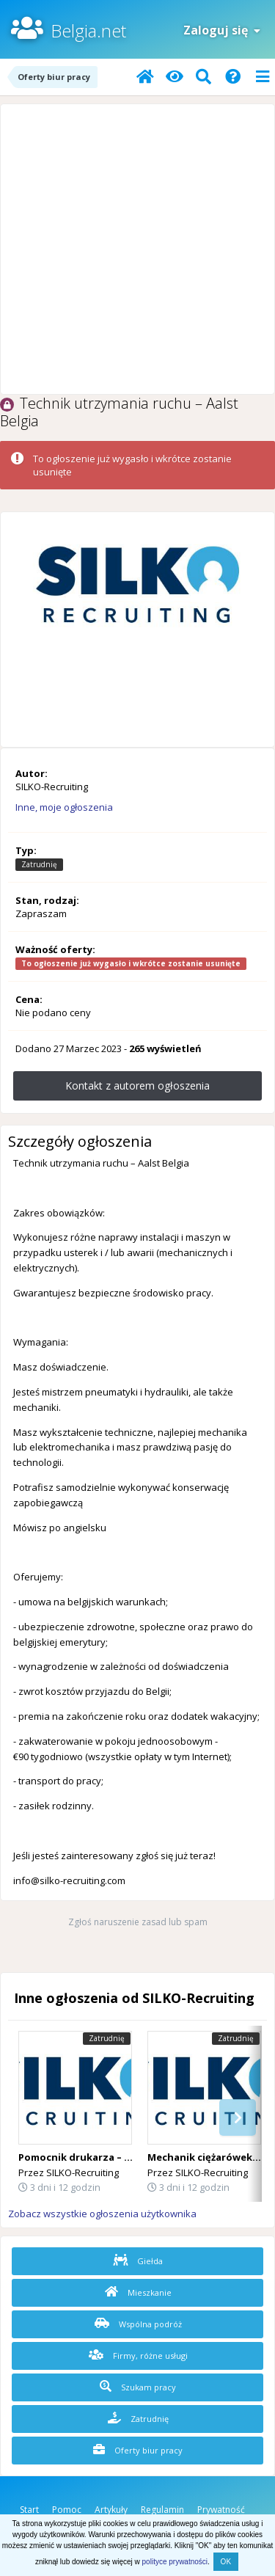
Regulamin (162, 2509)
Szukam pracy (138, 2387)
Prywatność (221, 2509)
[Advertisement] (137, 249)
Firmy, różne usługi (138, 2355)
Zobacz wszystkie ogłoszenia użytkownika (102, 2213)
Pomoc (66, 2509)
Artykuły (111, 2509)
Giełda (138, 2260)
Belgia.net (88, 30)
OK (226, 2562)
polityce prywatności (175, 2562)
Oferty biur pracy (138, 2450)
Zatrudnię (138, 2418)
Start (29, 2509)
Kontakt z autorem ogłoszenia (137, 1085)
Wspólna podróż (138, 2323)
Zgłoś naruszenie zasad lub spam (138, 1922)
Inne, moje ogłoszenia (64, 807)
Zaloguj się (221, 30)
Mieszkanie (138, 2292)
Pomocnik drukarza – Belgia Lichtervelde (118, 2157)
